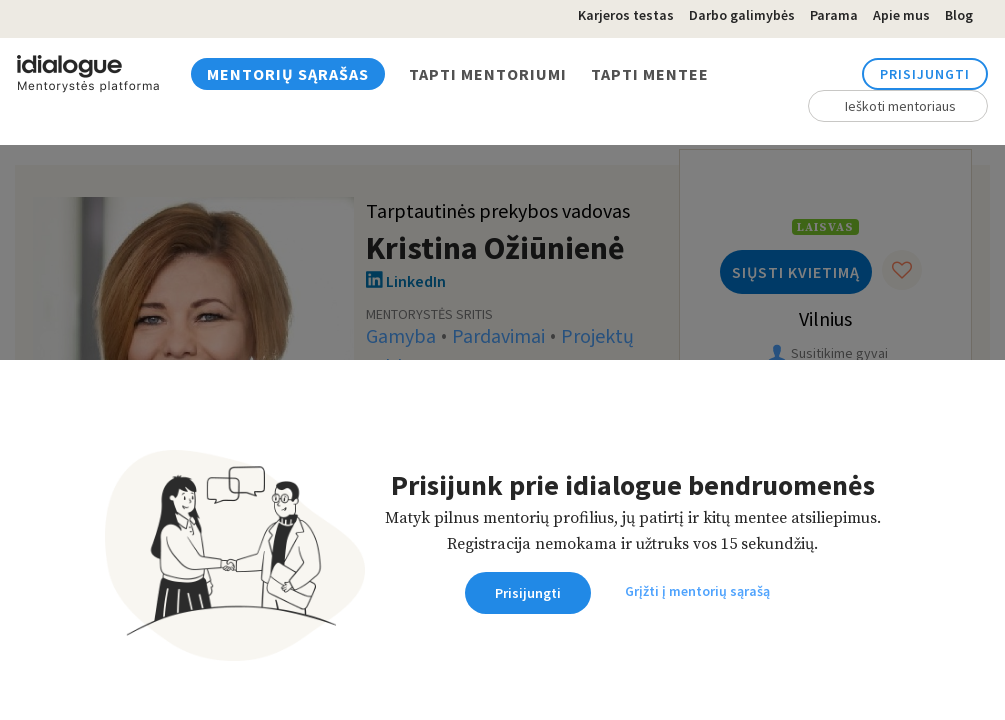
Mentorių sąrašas (288, 74)
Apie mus (901, 15)
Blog (959, 15)
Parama (834, 15)
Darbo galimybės (742, 15)
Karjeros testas (626, 15)
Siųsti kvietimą (796, 272)
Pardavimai (498, 337)
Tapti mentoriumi (488, 74)
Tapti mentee (650, 74)
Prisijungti (925, 74)
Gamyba (401, 337)
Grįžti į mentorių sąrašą (697, 591)
